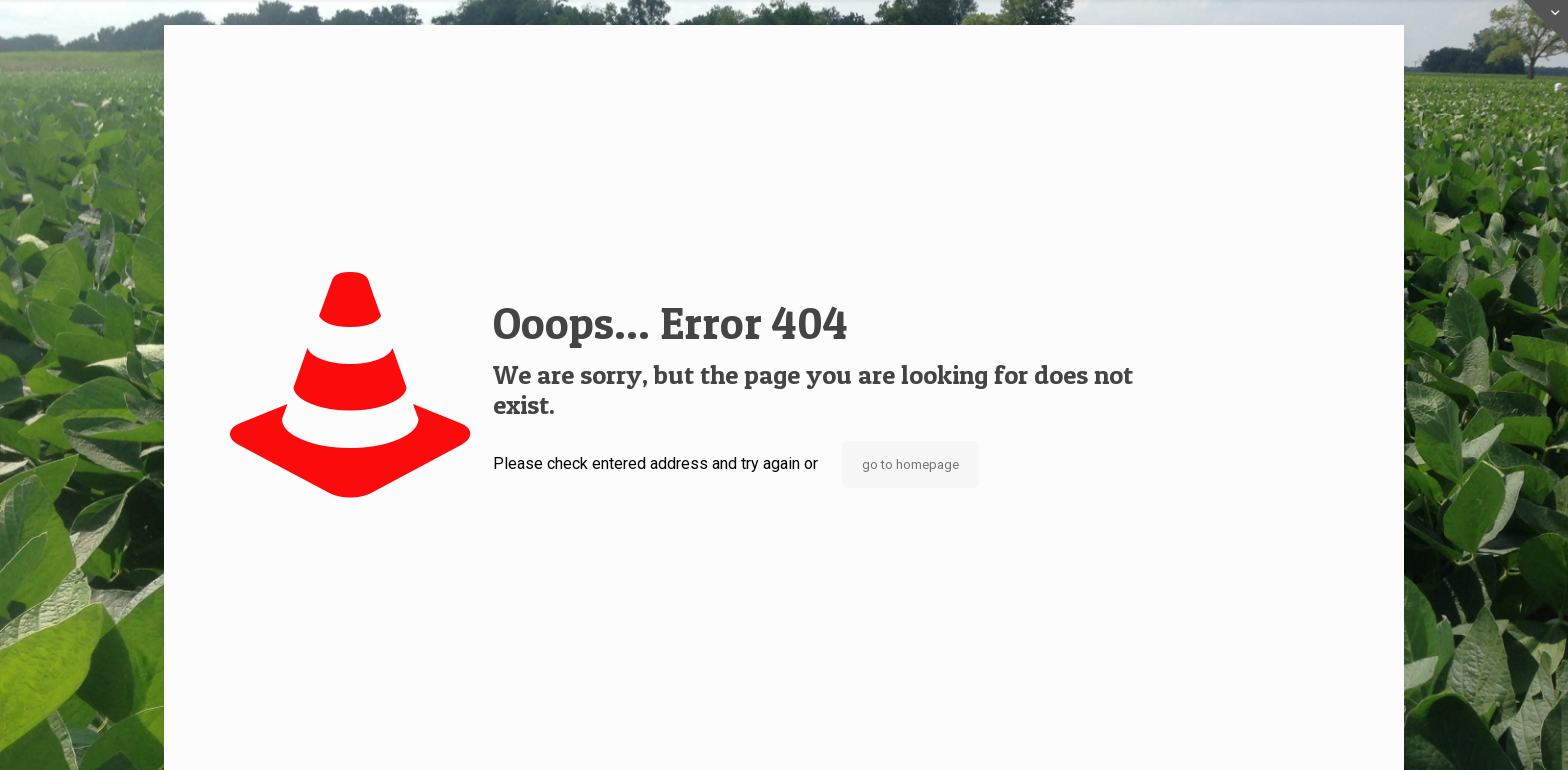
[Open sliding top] (1545, 22)
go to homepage (910, 464)
